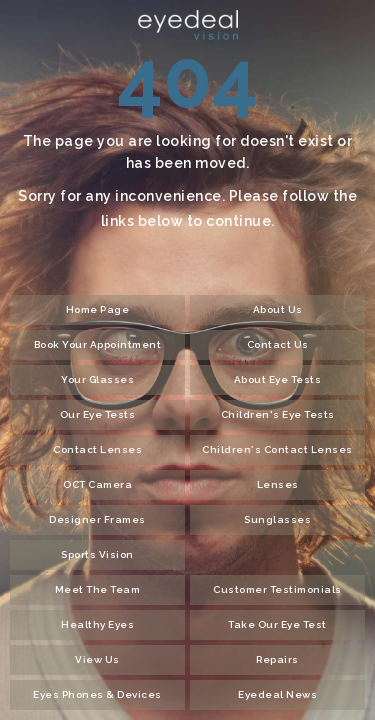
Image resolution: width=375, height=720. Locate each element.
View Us (97, 659)
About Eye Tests (278, 379)
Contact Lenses (97, 449)
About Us (278, 309)
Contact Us (278, 344)
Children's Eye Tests (278, 414)
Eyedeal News (277, 694)
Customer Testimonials (277, 589)
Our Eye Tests (98, 414)
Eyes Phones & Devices (97, 694)
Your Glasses (97, 379)
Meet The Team (98, 589)
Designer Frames (97, 519)
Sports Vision (97, 554)
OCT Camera (97, 484)
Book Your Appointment (98, 344)
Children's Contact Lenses (277, 449)
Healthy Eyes (97, 624)
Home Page (98, 309)
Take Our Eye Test (277, 624)
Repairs (277, 659)
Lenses (278, 484)
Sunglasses (277, 519)
